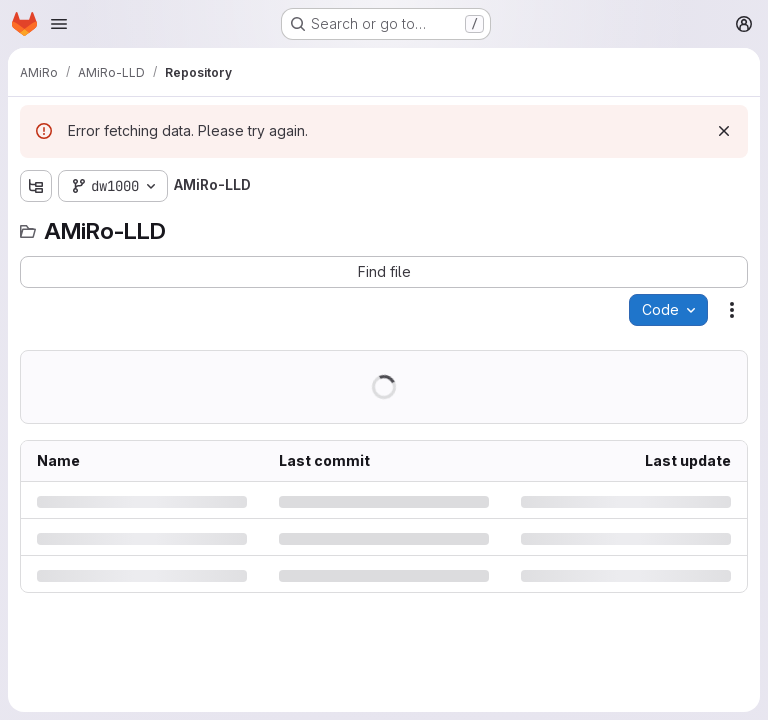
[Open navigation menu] (59, 24)
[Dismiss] (724, 131)
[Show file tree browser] (36, 186)
